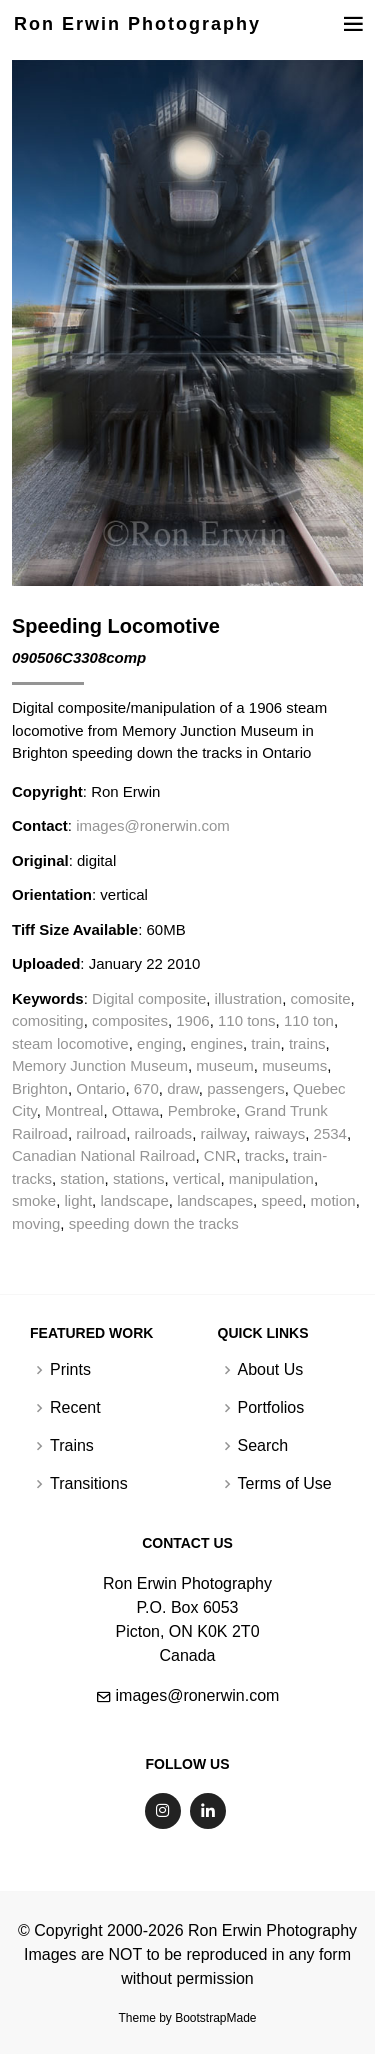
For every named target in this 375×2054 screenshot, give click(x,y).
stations (139, 1178)
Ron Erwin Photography (137, 24)
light (79, 1200)
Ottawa (136, 1110)
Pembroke (202, 1110)
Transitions (89, 1484)
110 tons (247, 1020)
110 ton (309, 1020)
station (82, 1178)
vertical (197, 1178)
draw (183, 1088)
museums (294, 1065)
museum (225, 1065)
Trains (72, 1446)
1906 (192, 1020)
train (265, 1043)
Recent (75, 1408)
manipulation (271, 1178)
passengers (246, 1088)
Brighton (40, 1088)
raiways (279, 1133)
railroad (101, 1133)
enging (159, 1043)
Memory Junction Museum (100, 1065)
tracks (265, 1155)
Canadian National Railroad (103, 1155)
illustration (249, 998)
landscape (134, 1200)
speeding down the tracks (154, 1223)
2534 (330, 1133)
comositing (48, 1020)
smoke (34, 1200)
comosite (320, 998)
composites (130, 1020)
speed (281, 1200)
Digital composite (149, 998)
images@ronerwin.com (153, 825)
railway (223, 1133)
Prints (70, 1370)
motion (333, 1200)
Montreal (74, 1110)
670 (146, 1088)
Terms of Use (285, 1484)
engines (216, 1043)
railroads (164, 1133)
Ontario (100, 1088)
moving (36, 1223)
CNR (220, 1155)
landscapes (215, 1200)
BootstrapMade (215, 2018)
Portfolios (271, 1408)
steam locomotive (70, 1043)
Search (263, 1446)
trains (307, 1043)
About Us (271, 1370)
